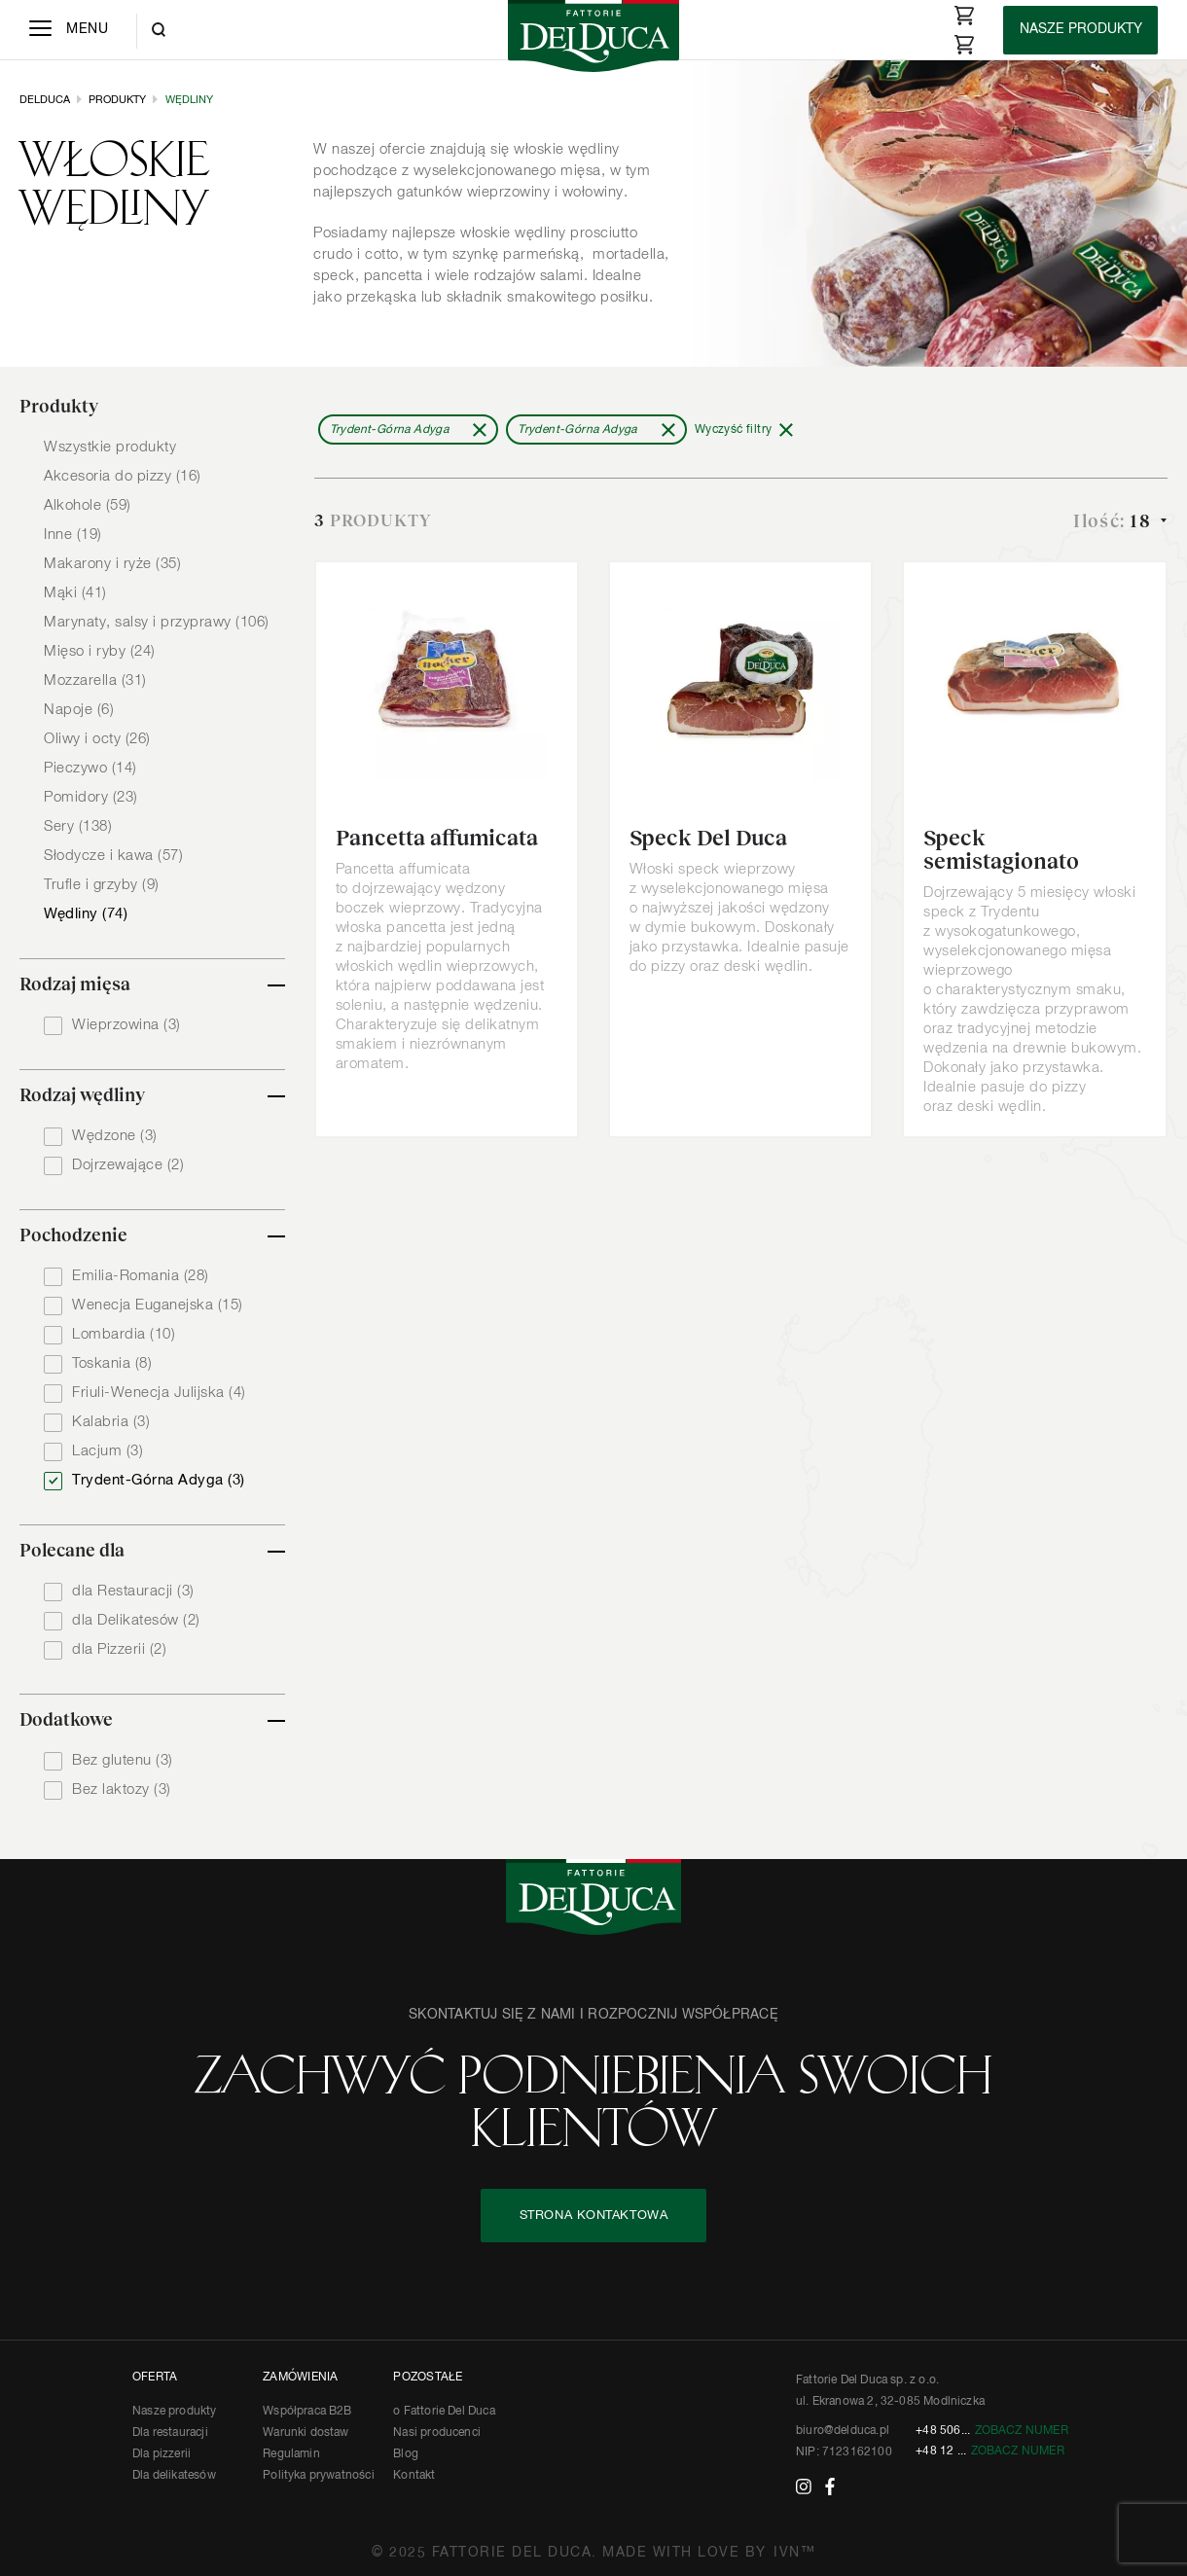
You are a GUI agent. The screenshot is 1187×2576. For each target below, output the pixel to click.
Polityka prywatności (319, 2476)
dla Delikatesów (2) (136, 1620)
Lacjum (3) (107, 1451)
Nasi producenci (437, 2433)
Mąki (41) (75, 593)
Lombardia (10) (123, 1334)
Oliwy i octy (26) (97, 739)
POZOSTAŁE (427, 2377)
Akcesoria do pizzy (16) (122, 476)
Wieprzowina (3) (126, 1025)
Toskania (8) (112, 1363)
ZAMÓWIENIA (300, 2377)
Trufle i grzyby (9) (102, 884)
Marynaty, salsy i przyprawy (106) (157, 622)
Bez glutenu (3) (122, 1760)
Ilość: (1114, 521)
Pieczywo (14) (90, 768)
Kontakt (414, 2476)
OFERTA (154, 2377)
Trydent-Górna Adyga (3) (158, 1480)
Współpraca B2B (307, 2411)
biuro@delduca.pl (842, 2431)
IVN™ (794, 2552)
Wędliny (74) (85, 914)
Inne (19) (73, 534)
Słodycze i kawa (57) (113, 855)
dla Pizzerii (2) (119, 1649)
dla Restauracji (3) (133, 1591)
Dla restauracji (170, 2433)
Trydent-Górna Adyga (390, 430)
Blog (405, 2454)
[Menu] (68, 30)
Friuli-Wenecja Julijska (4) (159, 1392)
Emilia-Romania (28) (140, 1276)
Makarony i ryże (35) (112, 563)
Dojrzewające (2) (128, 1165)
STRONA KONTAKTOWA (594, 2215)
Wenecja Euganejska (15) (157, 1305)
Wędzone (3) (115, 1135)
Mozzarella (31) (95, 680)
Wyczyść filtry (734, 430)
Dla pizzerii (161, 2454)
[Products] (1080, 30)
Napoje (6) (79, 709)
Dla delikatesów (174, 2476)
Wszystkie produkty (110, 447)
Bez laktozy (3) (121, 1789)
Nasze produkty (174, 2411)
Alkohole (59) (87, 505)
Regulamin (291, 2454)
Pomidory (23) (91, 797)
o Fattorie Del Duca (443, 2411)
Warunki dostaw (306, 2433)
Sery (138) (78, 826)
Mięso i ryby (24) (100, 651)
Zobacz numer (1021, 2431)
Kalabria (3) (111, 1421)
